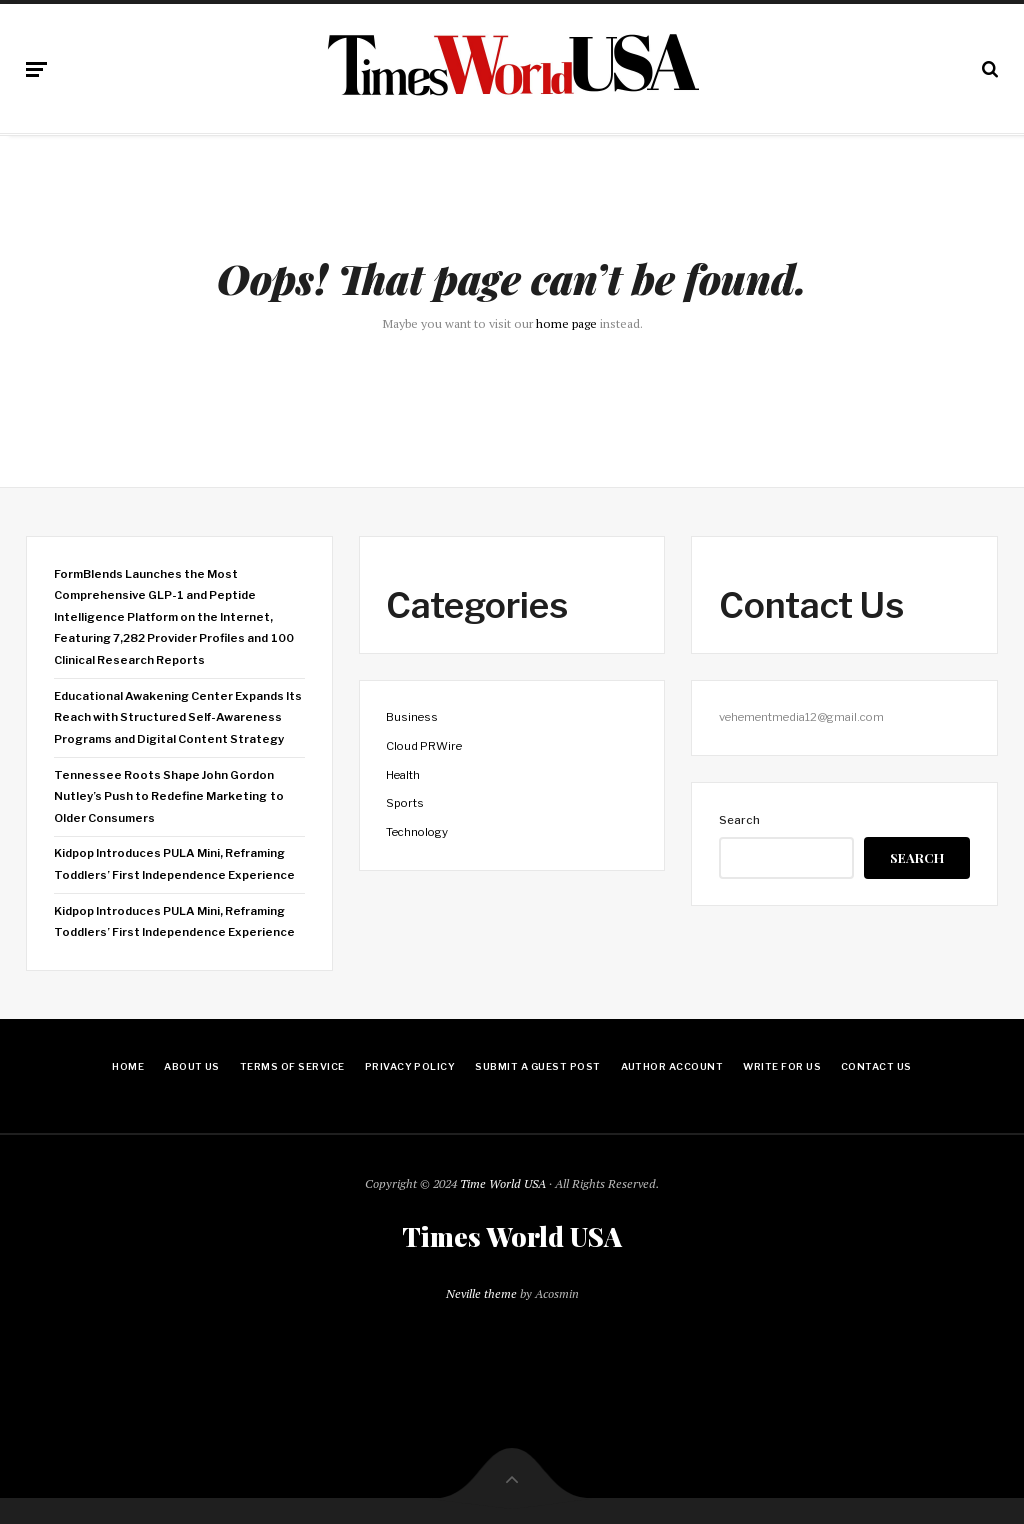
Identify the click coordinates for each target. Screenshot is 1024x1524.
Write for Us (782, 1066)
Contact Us (876, 1066)
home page (566, 323)
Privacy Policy (410, 1066)
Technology (417, 832)
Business (412, 717)
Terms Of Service (292, 1066)
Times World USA (512, 1237)
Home (128, 1066)
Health (403, 775)
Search (739, 820)
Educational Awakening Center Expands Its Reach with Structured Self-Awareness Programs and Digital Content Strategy (178, 717)
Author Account (672, 1066)
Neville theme (481, 1293)
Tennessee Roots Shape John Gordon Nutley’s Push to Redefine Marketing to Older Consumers (169, 796)
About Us (192, 1066)
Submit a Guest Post (537, 1066)
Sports (405, 803)
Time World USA (503, 1183)
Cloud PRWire (424, 746)
